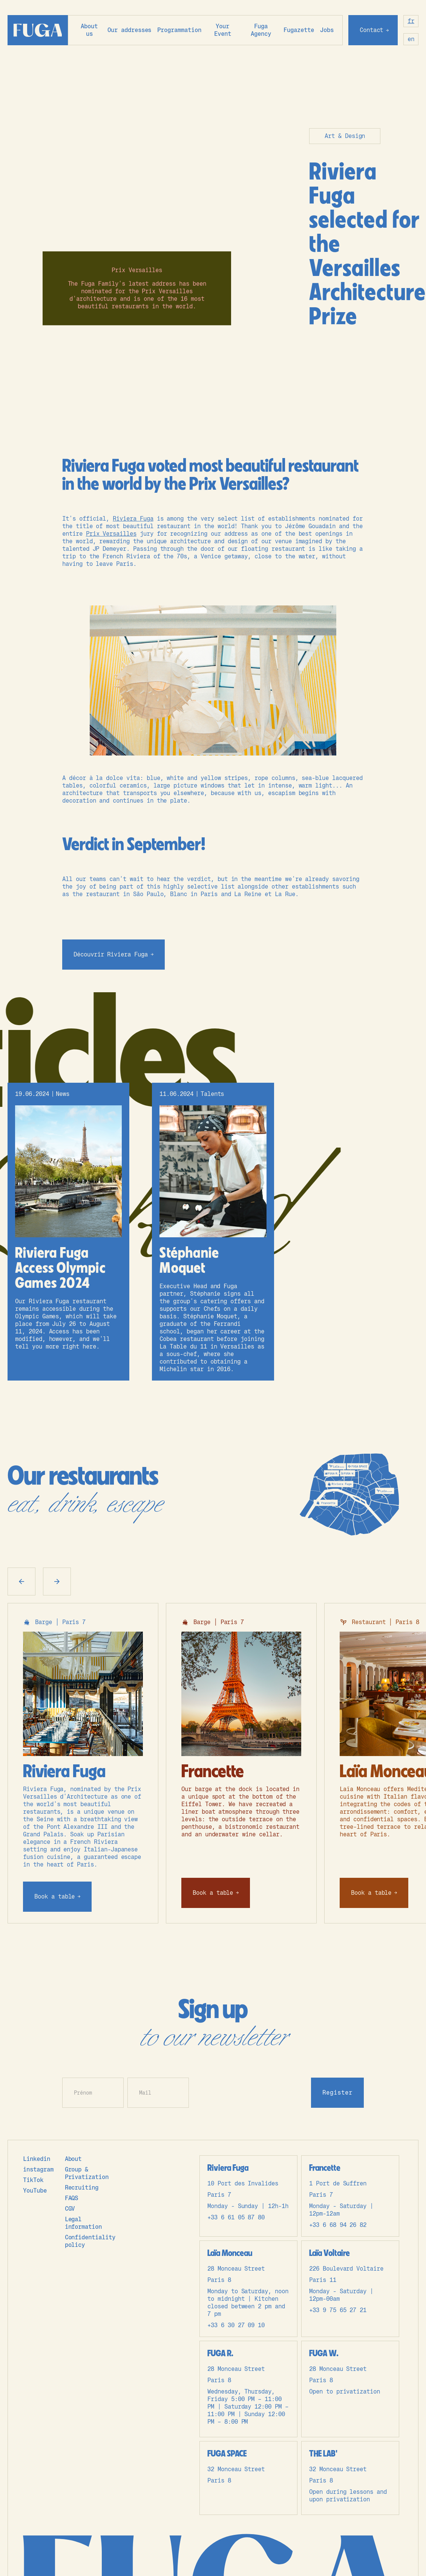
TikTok (33, 2180)
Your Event (222, 30)
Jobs (327, 30)
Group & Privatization (87, 2173)
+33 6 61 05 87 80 (236, 2217)
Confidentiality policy (90, 2241)
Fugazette (298, 30)
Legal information (83, 2223)
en (411, 39)
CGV (70, 2208)
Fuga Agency (261, 30)
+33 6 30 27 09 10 (236, 2325)
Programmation (179, 30)
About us (89, 30)
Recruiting (82, 2187)
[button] (129, 30)
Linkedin (36, 2158)
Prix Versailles (111, 533)
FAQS (71, 2198)
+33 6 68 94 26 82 (337, 2224)
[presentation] (250, 2092)
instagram (38, 2169)
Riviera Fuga (133, 518)
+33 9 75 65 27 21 (337, 2310)
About (73, 2158)
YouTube (35, 2190)
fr (411, 21)
